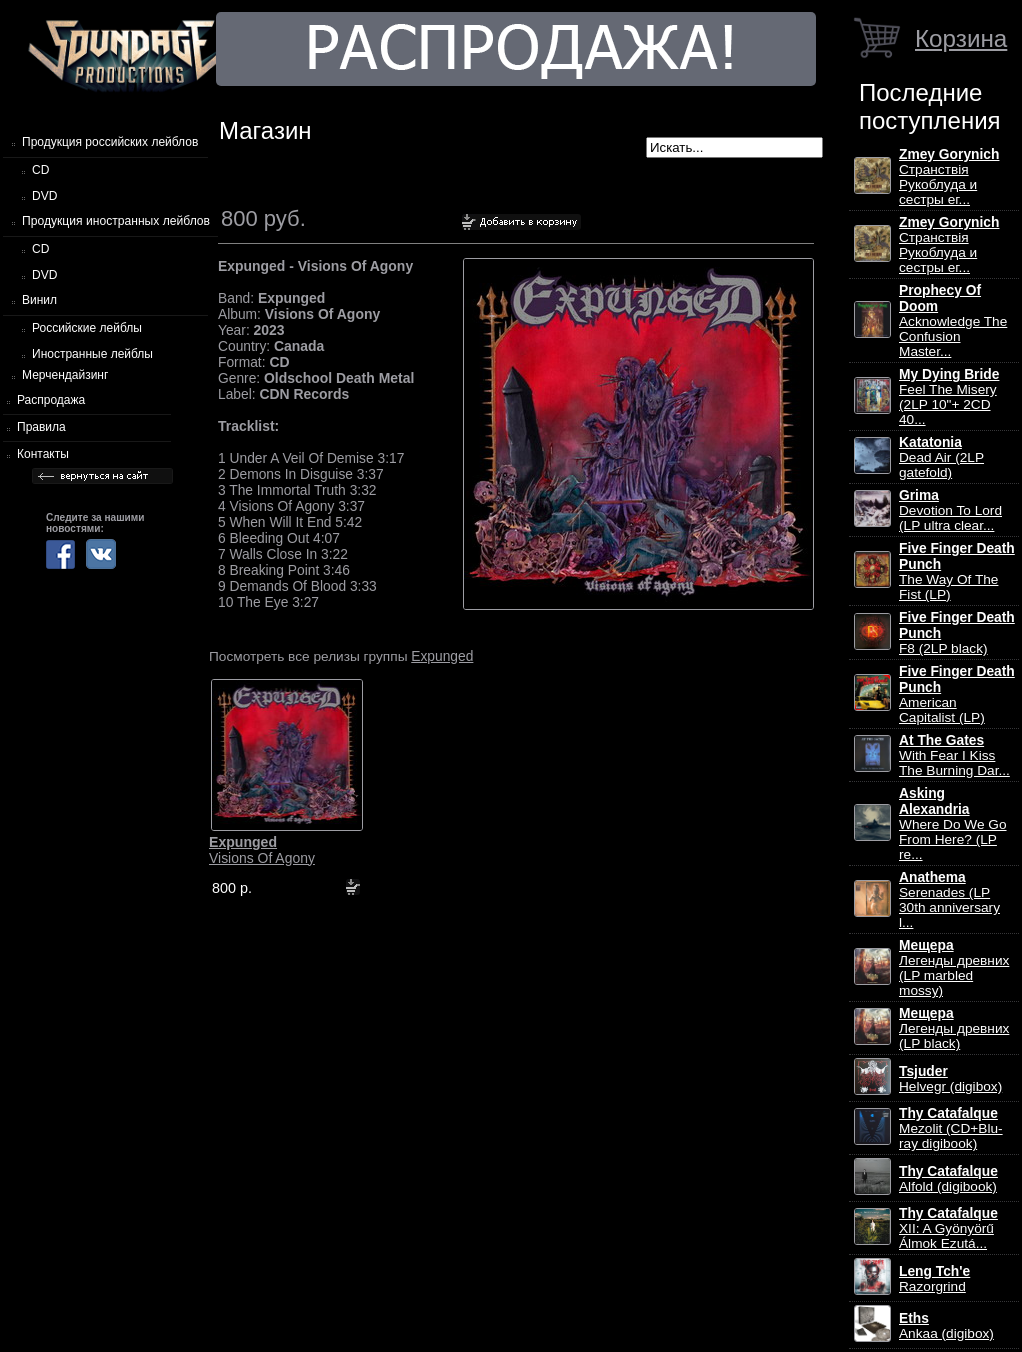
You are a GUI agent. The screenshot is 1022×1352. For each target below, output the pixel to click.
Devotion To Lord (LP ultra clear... (950, 510)
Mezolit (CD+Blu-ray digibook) (951, 1128)
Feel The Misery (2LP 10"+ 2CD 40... (949, 397)
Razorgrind (934, 1279)
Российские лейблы (87, 328)
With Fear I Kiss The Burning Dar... (954, 755)
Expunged (442, 656)
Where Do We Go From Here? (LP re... (953, 824)
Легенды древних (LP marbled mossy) (954, 968)
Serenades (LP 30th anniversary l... (949, 900)
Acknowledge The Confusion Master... (953, 321)
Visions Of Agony (262, 850)
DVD (44, 196)
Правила (41, 427)
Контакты (43, 454)
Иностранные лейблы (92, 354)
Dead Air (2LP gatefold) (941, 457)
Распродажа (51, 400)
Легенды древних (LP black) (954, 1028)
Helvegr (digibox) (950, 1079)
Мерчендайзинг (65, 375)
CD (40, 170)
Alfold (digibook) (948, 1179)
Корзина (961, 38)
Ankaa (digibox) (946, 1326)
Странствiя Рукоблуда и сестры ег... (949, 177)
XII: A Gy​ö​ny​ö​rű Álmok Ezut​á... (948, 1228)
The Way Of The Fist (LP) (957, 571)
